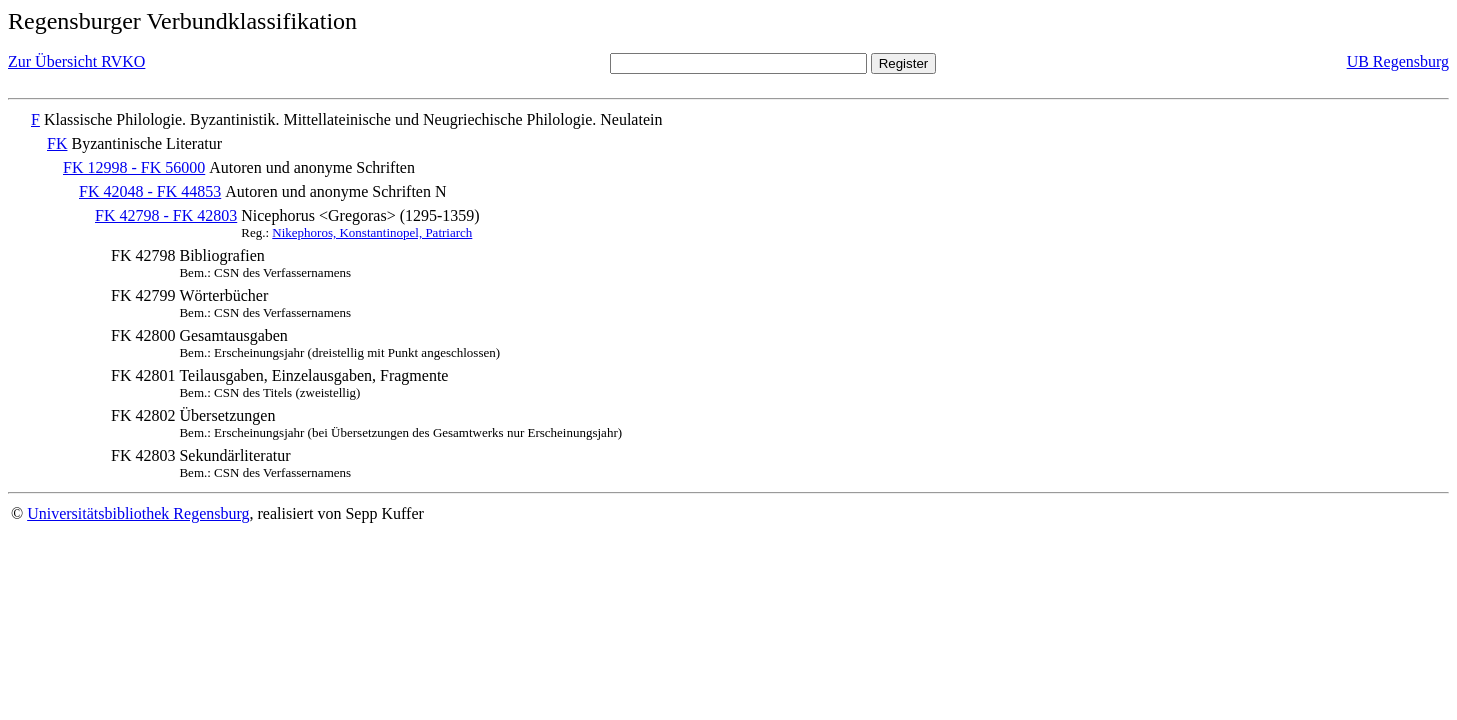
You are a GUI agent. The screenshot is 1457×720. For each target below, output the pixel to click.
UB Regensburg (1398, 61)
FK (57, 143)
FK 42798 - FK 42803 (166, 215)
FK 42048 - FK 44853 (150, 191)
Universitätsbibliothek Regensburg (138, 513)
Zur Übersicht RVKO (76, 61)
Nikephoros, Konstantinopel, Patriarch (372, 232)
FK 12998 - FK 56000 (134, 167)
